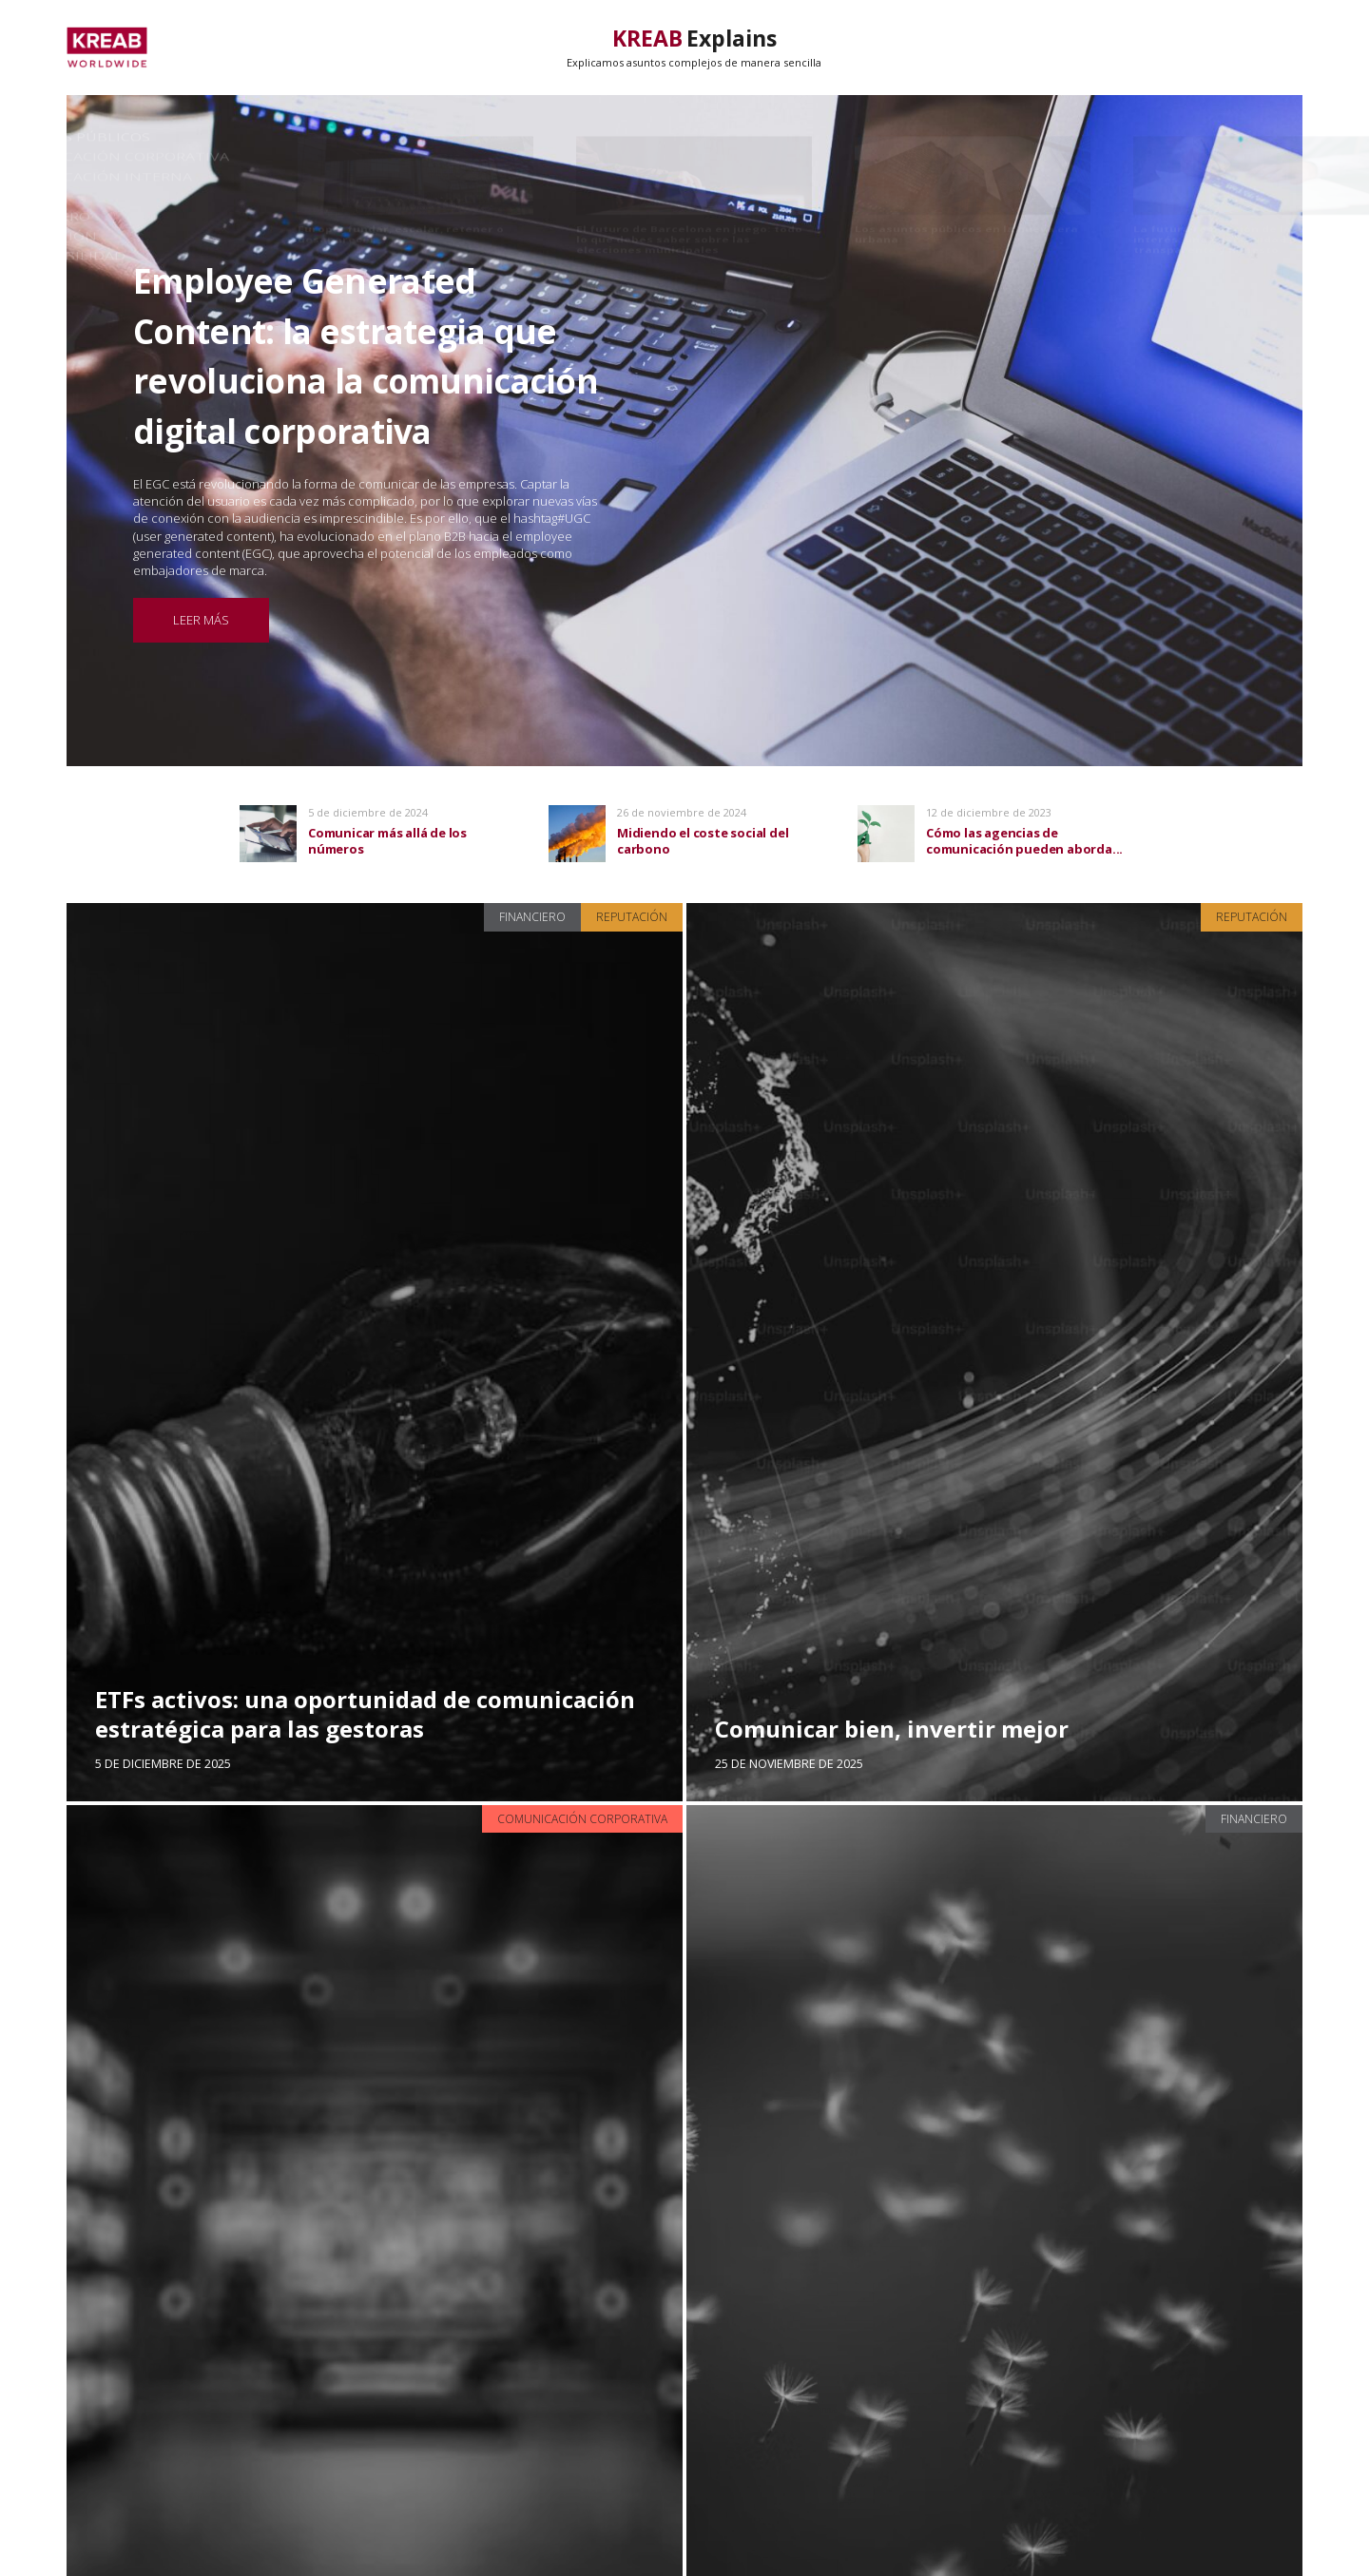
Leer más (201, 619)
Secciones (1266, 47)
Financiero (532, 917)
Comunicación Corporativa (582, 1819)
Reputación (631, 917)
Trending (1157, 47)
